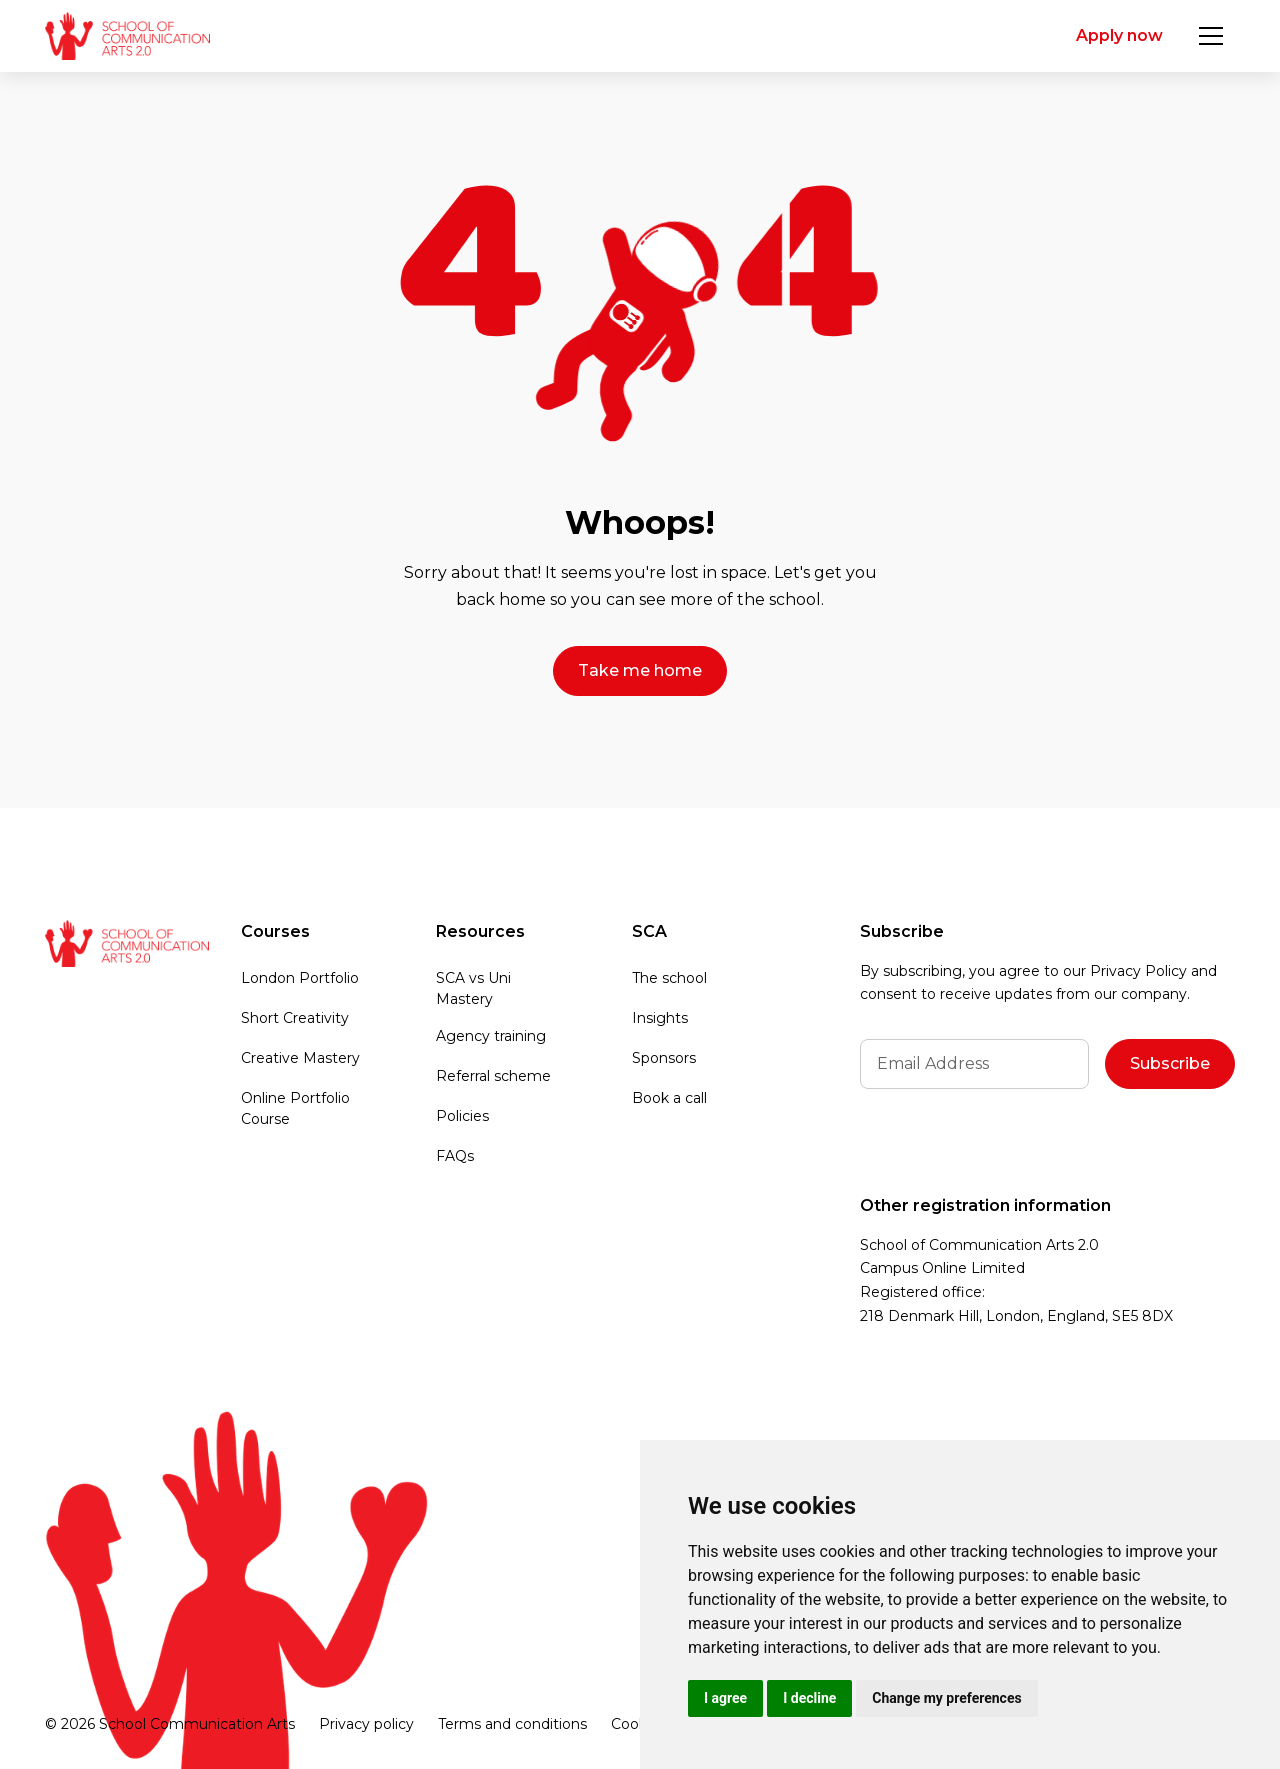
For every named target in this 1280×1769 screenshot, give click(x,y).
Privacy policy (366, 1724)
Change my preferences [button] (946, 1698)
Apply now (1119, 35)
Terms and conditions (512, 1724)
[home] (127, 36)
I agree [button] (725, 1698)
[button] (1211, 36)
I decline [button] (809, 1698)
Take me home (640, 670)
